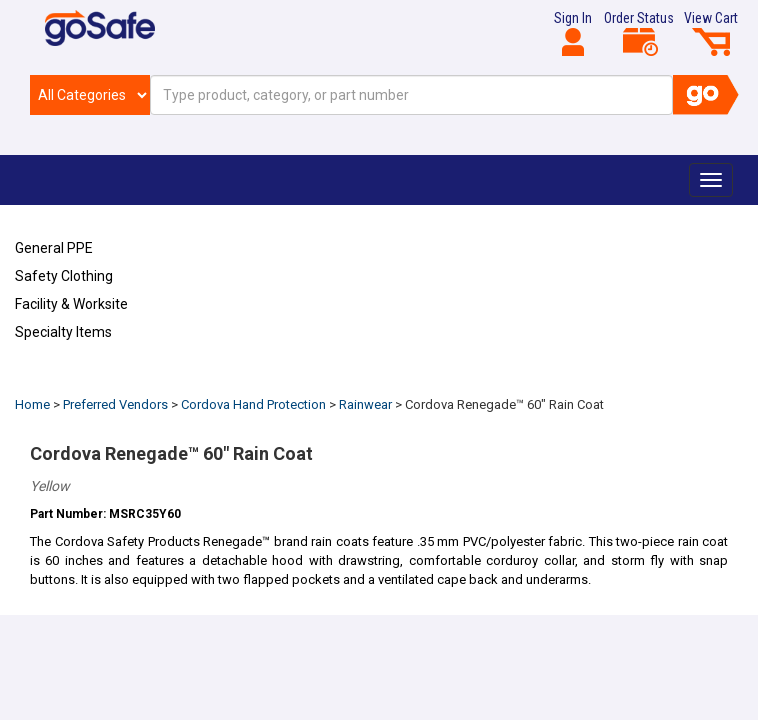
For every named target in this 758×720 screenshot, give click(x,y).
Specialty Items (63, 332)
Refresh (53, 379)
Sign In (573, 33)
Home (32, 404)
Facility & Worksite (71, 304)
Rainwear (365, 404)
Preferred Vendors (115, 404)
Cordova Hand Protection (253, 404)
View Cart (711, 33)
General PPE (54, 248)
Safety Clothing (64, 276)
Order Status (639, 33)
